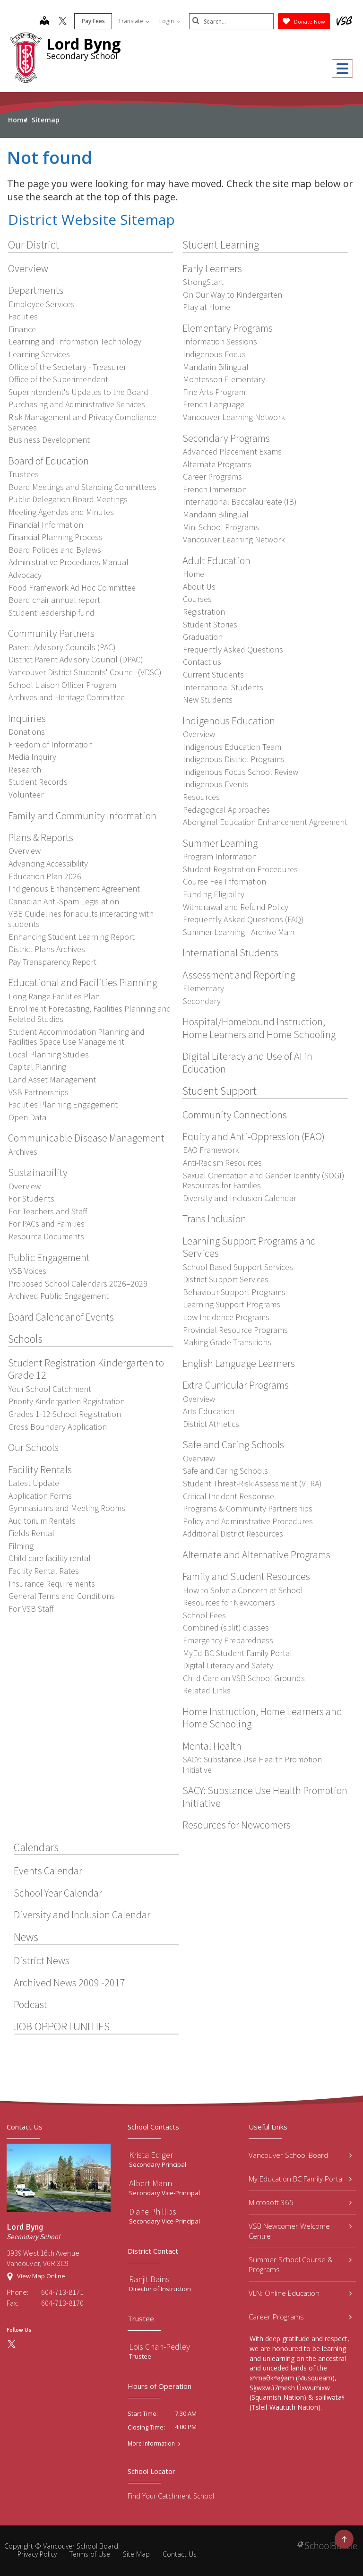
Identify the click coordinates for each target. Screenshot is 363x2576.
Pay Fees (92, 21)
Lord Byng (83, 44)
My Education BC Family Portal (300, 2178)
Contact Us (180, 2554)
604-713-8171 (62, 2292)
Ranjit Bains (149, 2279)
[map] (44, 21)
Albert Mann (150, 2183)
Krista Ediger (151, 2154)
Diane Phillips (152, 2211)
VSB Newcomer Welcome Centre (300, 2231)
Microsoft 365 (300, 2202)
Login (169, 21)
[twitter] (62, 21)
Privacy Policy (37, 2554)
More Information (151, 2443)
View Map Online (41, 2276)
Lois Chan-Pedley (159, 2346)
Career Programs (300, 2316)
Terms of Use (89, 2554)
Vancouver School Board (300, 2155)
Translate (133, 21)
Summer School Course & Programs (300, 2264)
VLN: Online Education (300, 2293)
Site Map (136, 2554)
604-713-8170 (62, 2303)
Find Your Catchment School (171, 2495)
